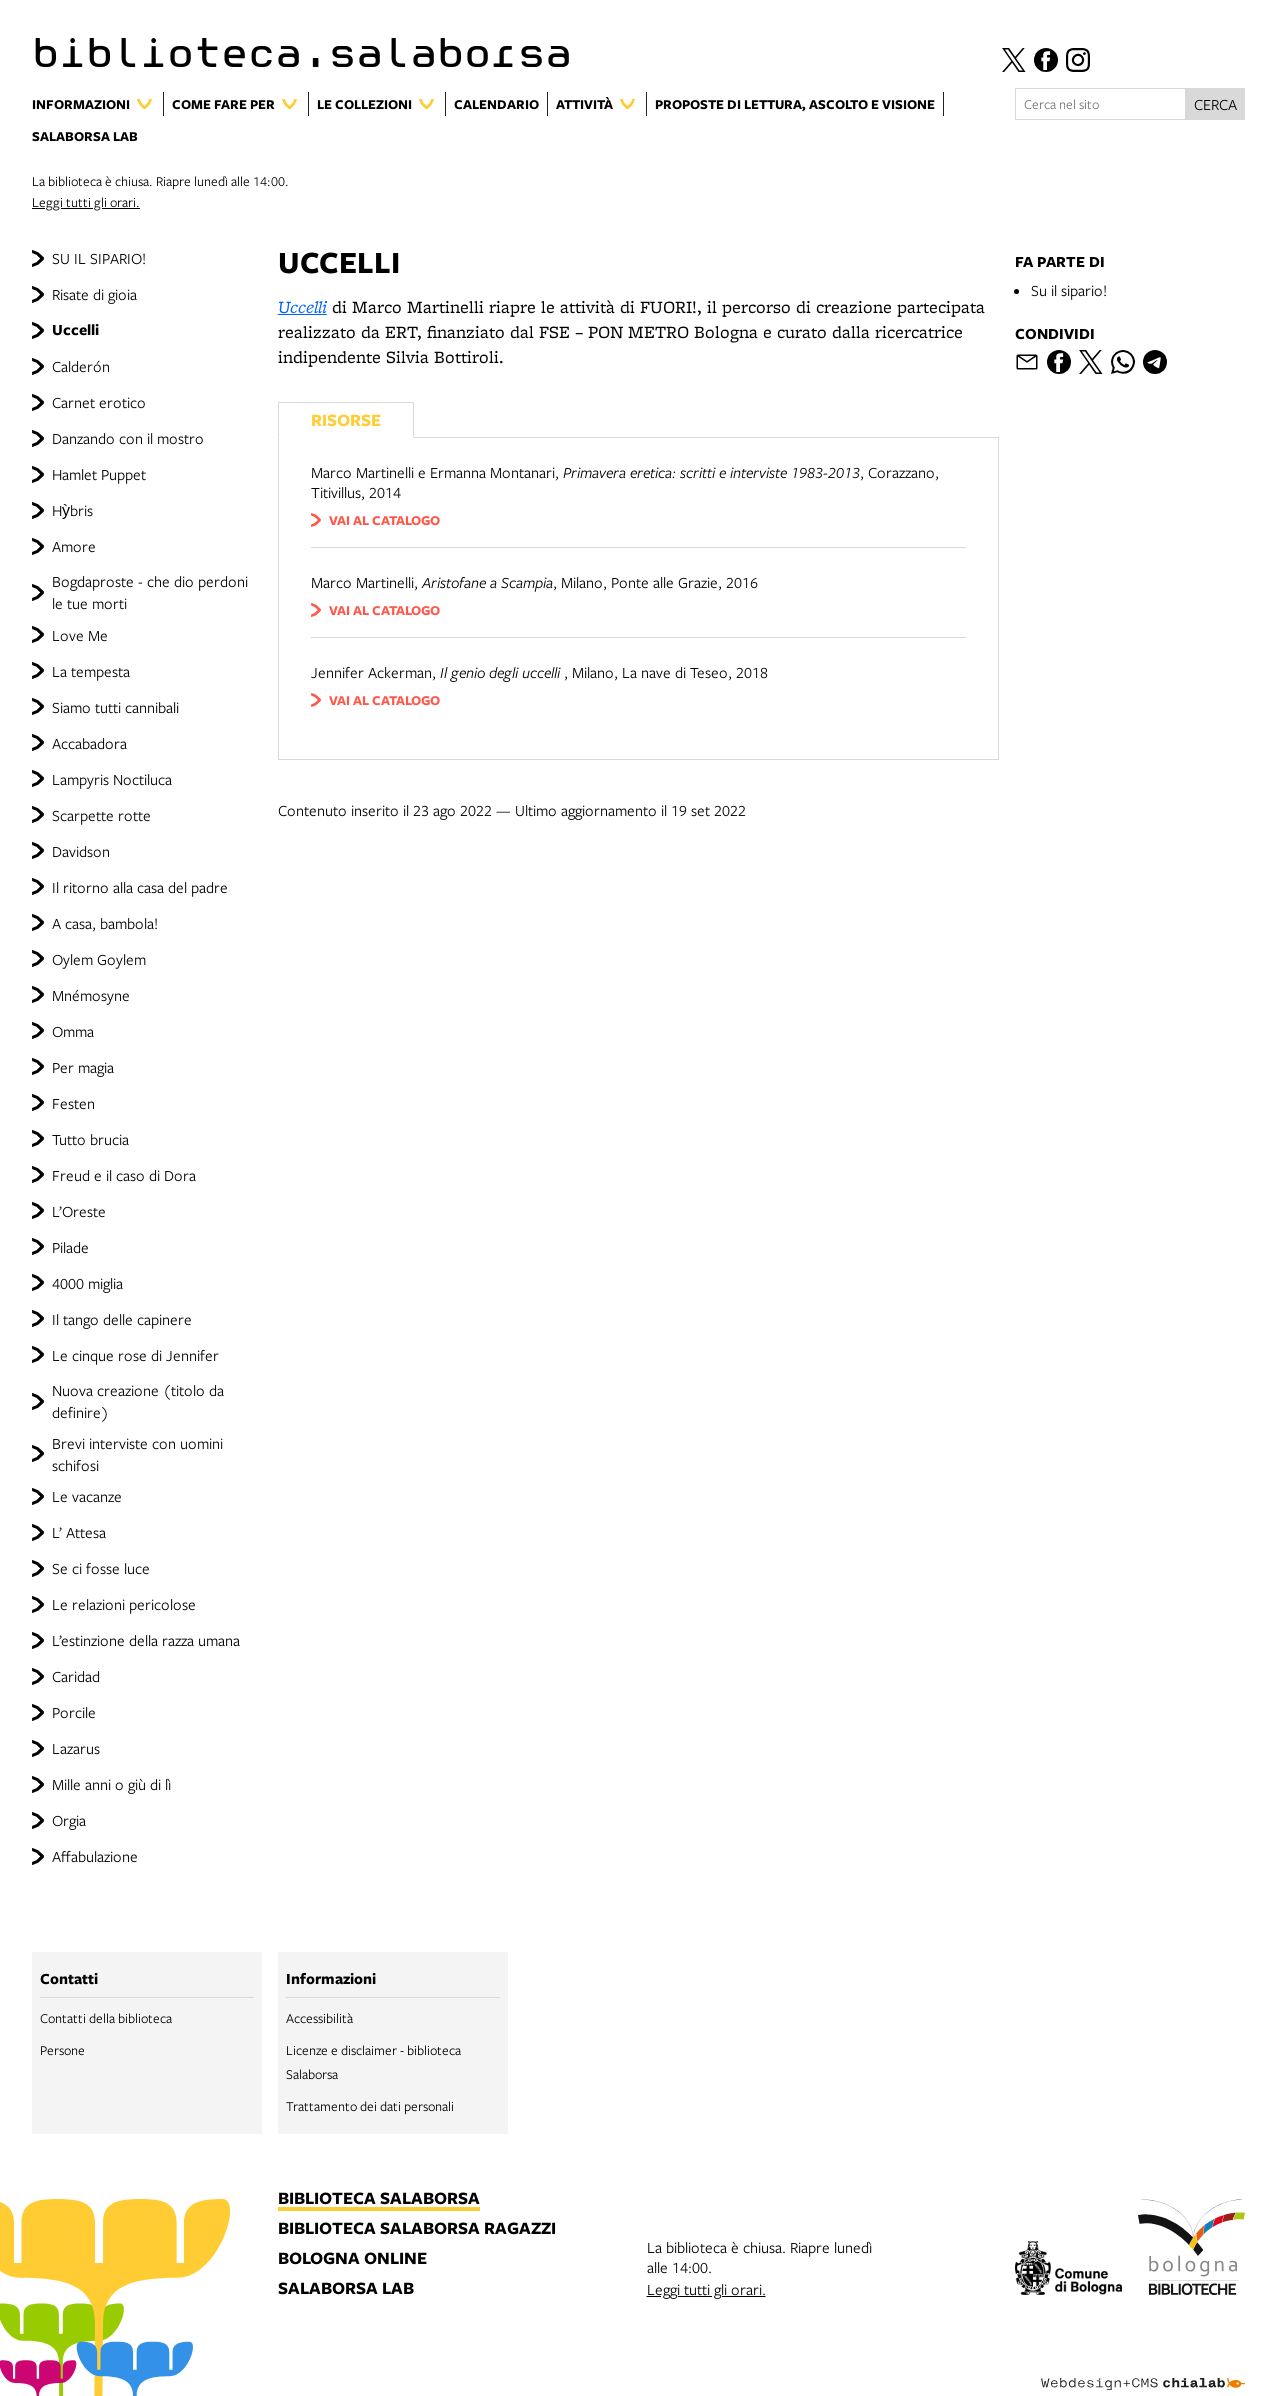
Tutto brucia (90, 1139)
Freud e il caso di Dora (124, 1175)
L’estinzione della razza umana (146, 1640)
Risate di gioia (94, 294)
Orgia (69, 1820)
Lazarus (76, 1748)
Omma (73, 1031)
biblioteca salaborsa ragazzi (417, 2229)
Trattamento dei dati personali (370, 2106)
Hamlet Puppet (99, 474)
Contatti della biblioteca (106, 2018)
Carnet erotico (99, 402)
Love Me (80, 635)
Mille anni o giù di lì (111, 1784)
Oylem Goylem (99, 959)
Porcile (74, 1712)
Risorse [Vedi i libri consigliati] (346, 419)
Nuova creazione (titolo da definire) (138, 1401)
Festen (73, 1103)
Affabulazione (95, 1856)
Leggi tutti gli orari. (86, 202)
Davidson (81, 851)
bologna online (352, 2259)
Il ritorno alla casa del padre (140, 887)
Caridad (76, 1676)
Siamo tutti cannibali (115, 707)
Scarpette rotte (101, 815)
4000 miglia (87, 1283)
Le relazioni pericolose (124, 1604)
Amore (74, 546)
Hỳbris (72, 510)
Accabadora (89, 743)
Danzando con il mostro (128, 438)
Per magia (83, 1067)
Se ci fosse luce (101, 1568)
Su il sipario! (1069, 290)
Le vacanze (87, 1496)
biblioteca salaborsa (379, 2199)
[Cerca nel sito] (1100, 104)
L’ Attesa (79, 1532)
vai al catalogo (384, 520)
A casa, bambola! (105, 923)
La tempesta (91, 671)
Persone (62, 2050)
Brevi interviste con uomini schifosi (137, 1454)
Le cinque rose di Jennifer (135, 1355)
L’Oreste (79, 1211)
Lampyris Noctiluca (112, 779)
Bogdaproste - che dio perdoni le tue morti (150, 592)
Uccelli (75, 329)
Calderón (81, 366)
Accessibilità (319, 2018)
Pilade (70, 1247)
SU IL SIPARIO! (99, 258)
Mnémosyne (91, 995)
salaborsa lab (346, 2289)
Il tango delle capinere (122, 1319)
